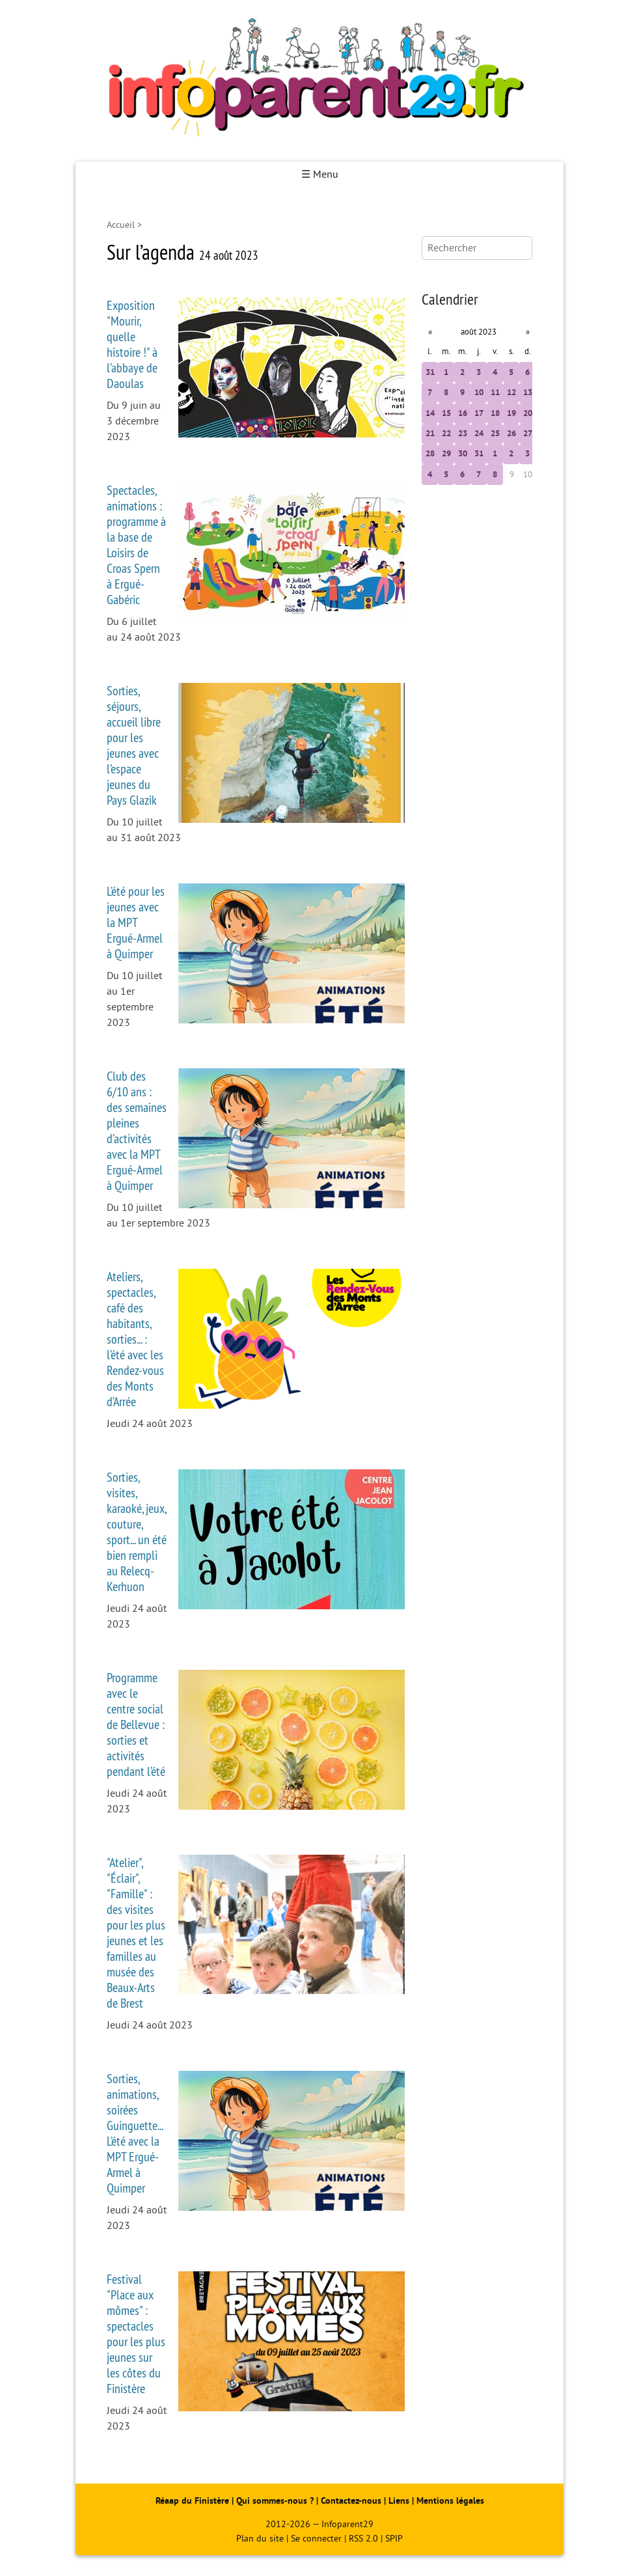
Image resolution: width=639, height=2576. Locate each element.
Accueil (121, 225)
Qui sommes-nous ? (276, 2500)
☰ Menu (319, 174)
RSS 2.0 (363, 2538)
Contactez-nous (351, 2500)
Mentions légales (450, 2500)
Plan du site (260, 2538)
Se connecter (316, 2538)
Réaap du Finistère (192, 2500)
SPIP (394, 2538)
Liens (398, 2500)
